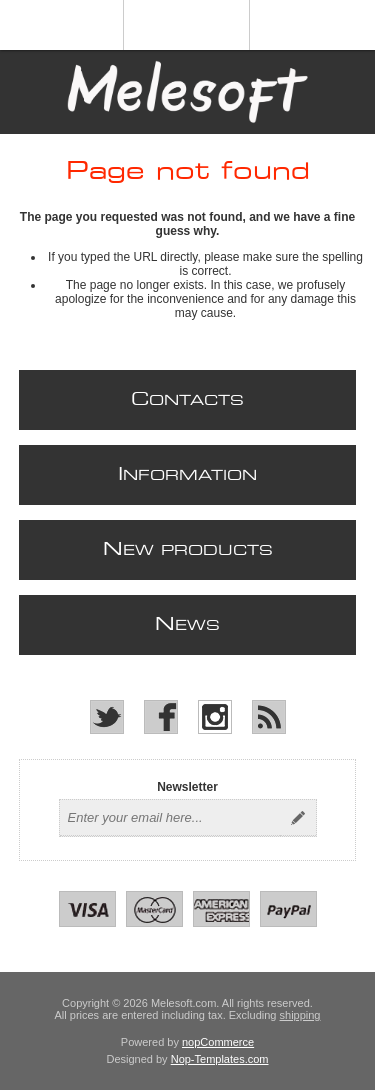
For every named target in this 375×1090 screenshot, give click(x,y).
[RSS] (269, 717)
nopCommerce (218, 1042)
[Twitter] (107, 717)
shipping (300, 1015)
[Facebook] (161, 717)
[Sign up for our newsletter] (170, 818)
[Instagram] (215, 717)
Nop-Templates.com (220, 1059)
